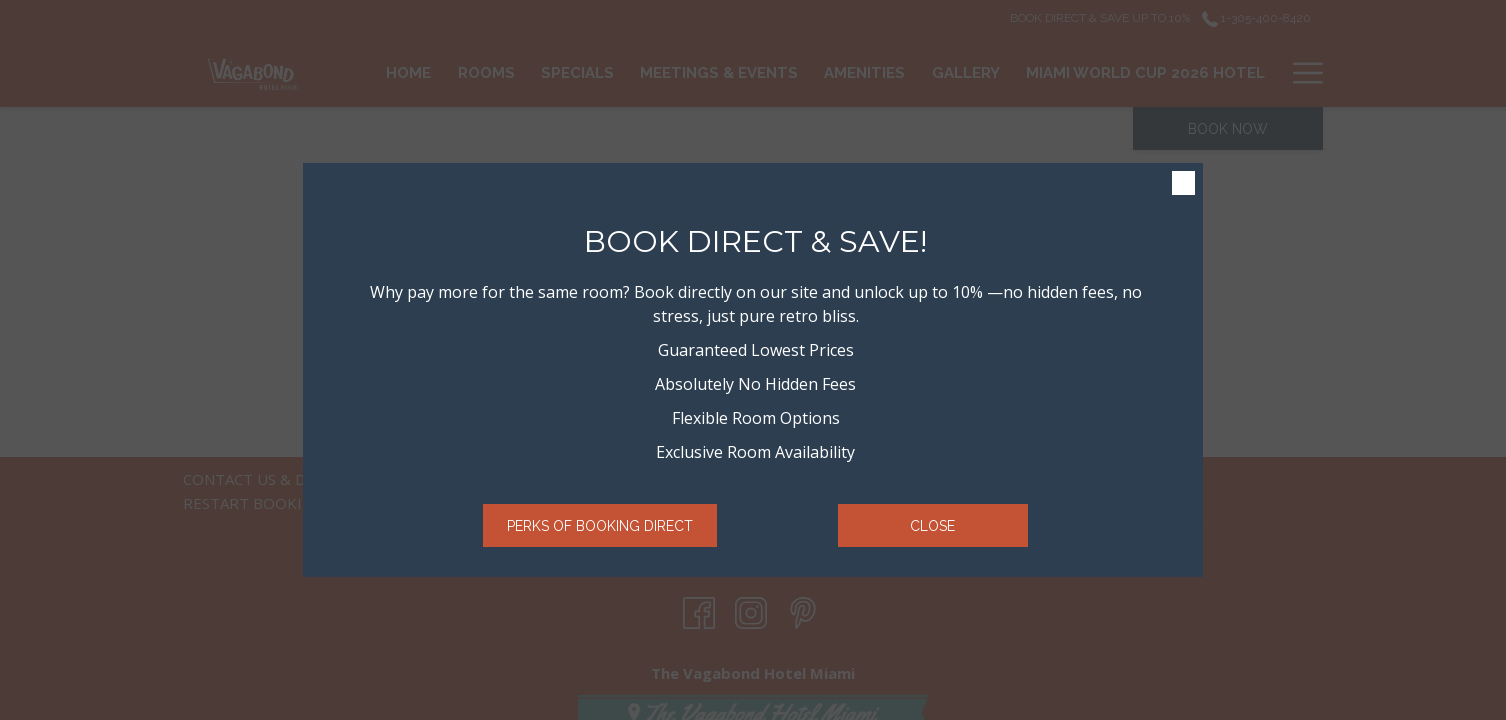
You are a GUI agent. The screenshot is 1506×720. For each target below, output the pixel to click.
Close (932, 526)
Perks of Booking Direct (600, 526)
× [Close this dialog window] (1183, 183)
